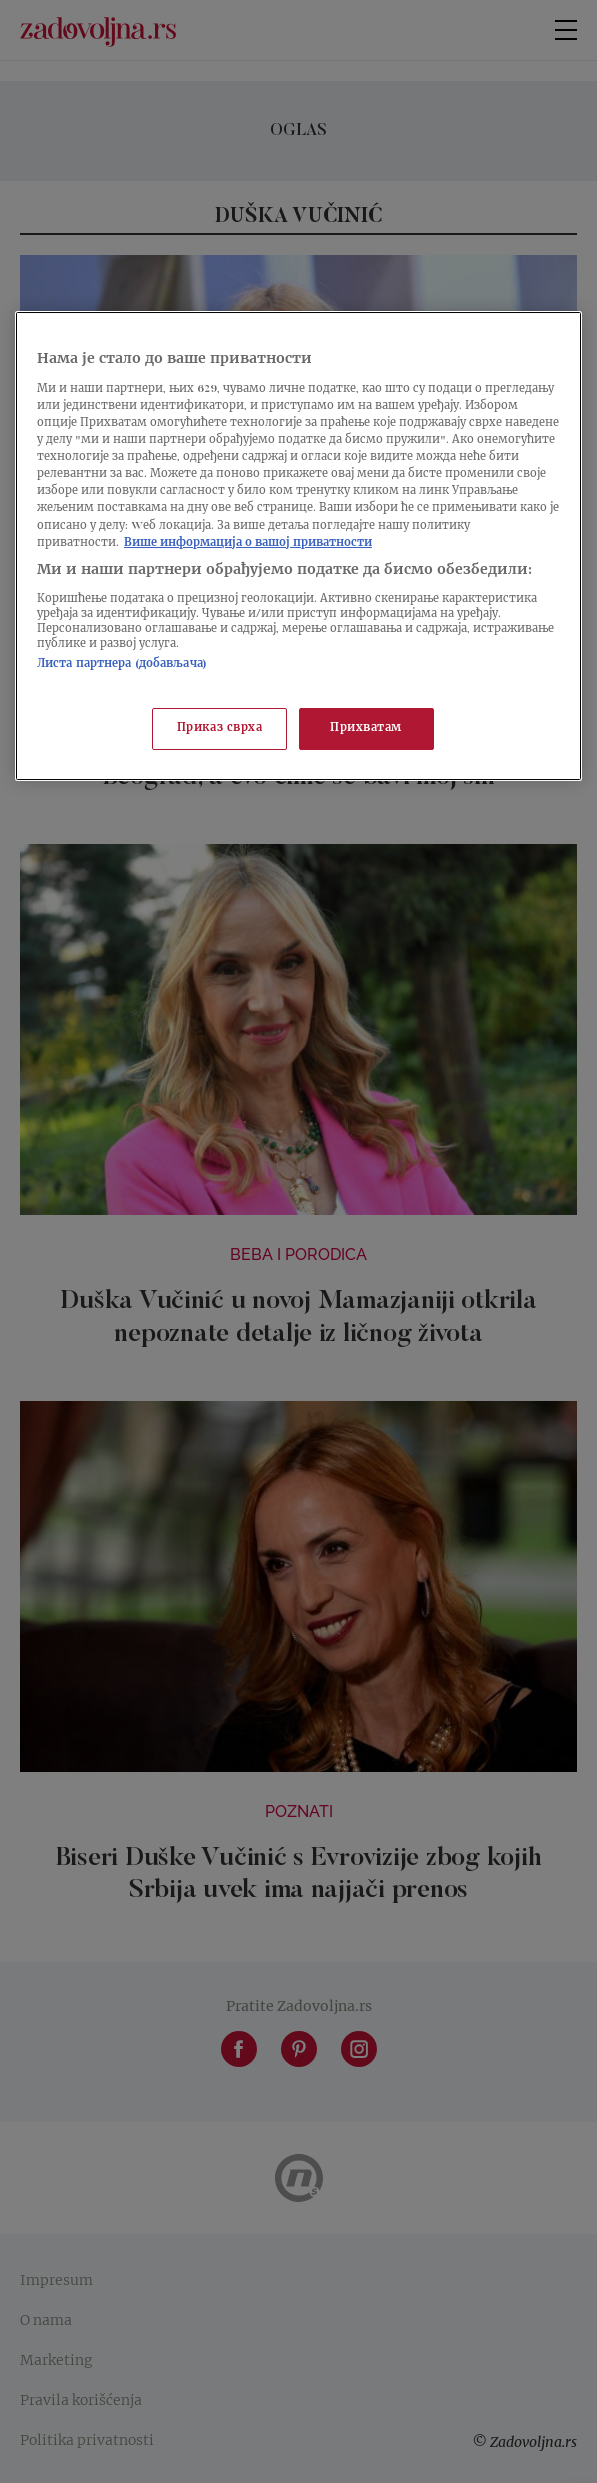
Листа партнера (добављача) (122, 664)
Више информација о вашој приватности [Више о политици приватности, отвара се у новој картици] (248, 543)
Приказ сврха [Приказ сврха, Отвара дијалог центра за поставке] (220, 728)
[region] (298, 545)
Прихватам (366, 728)
